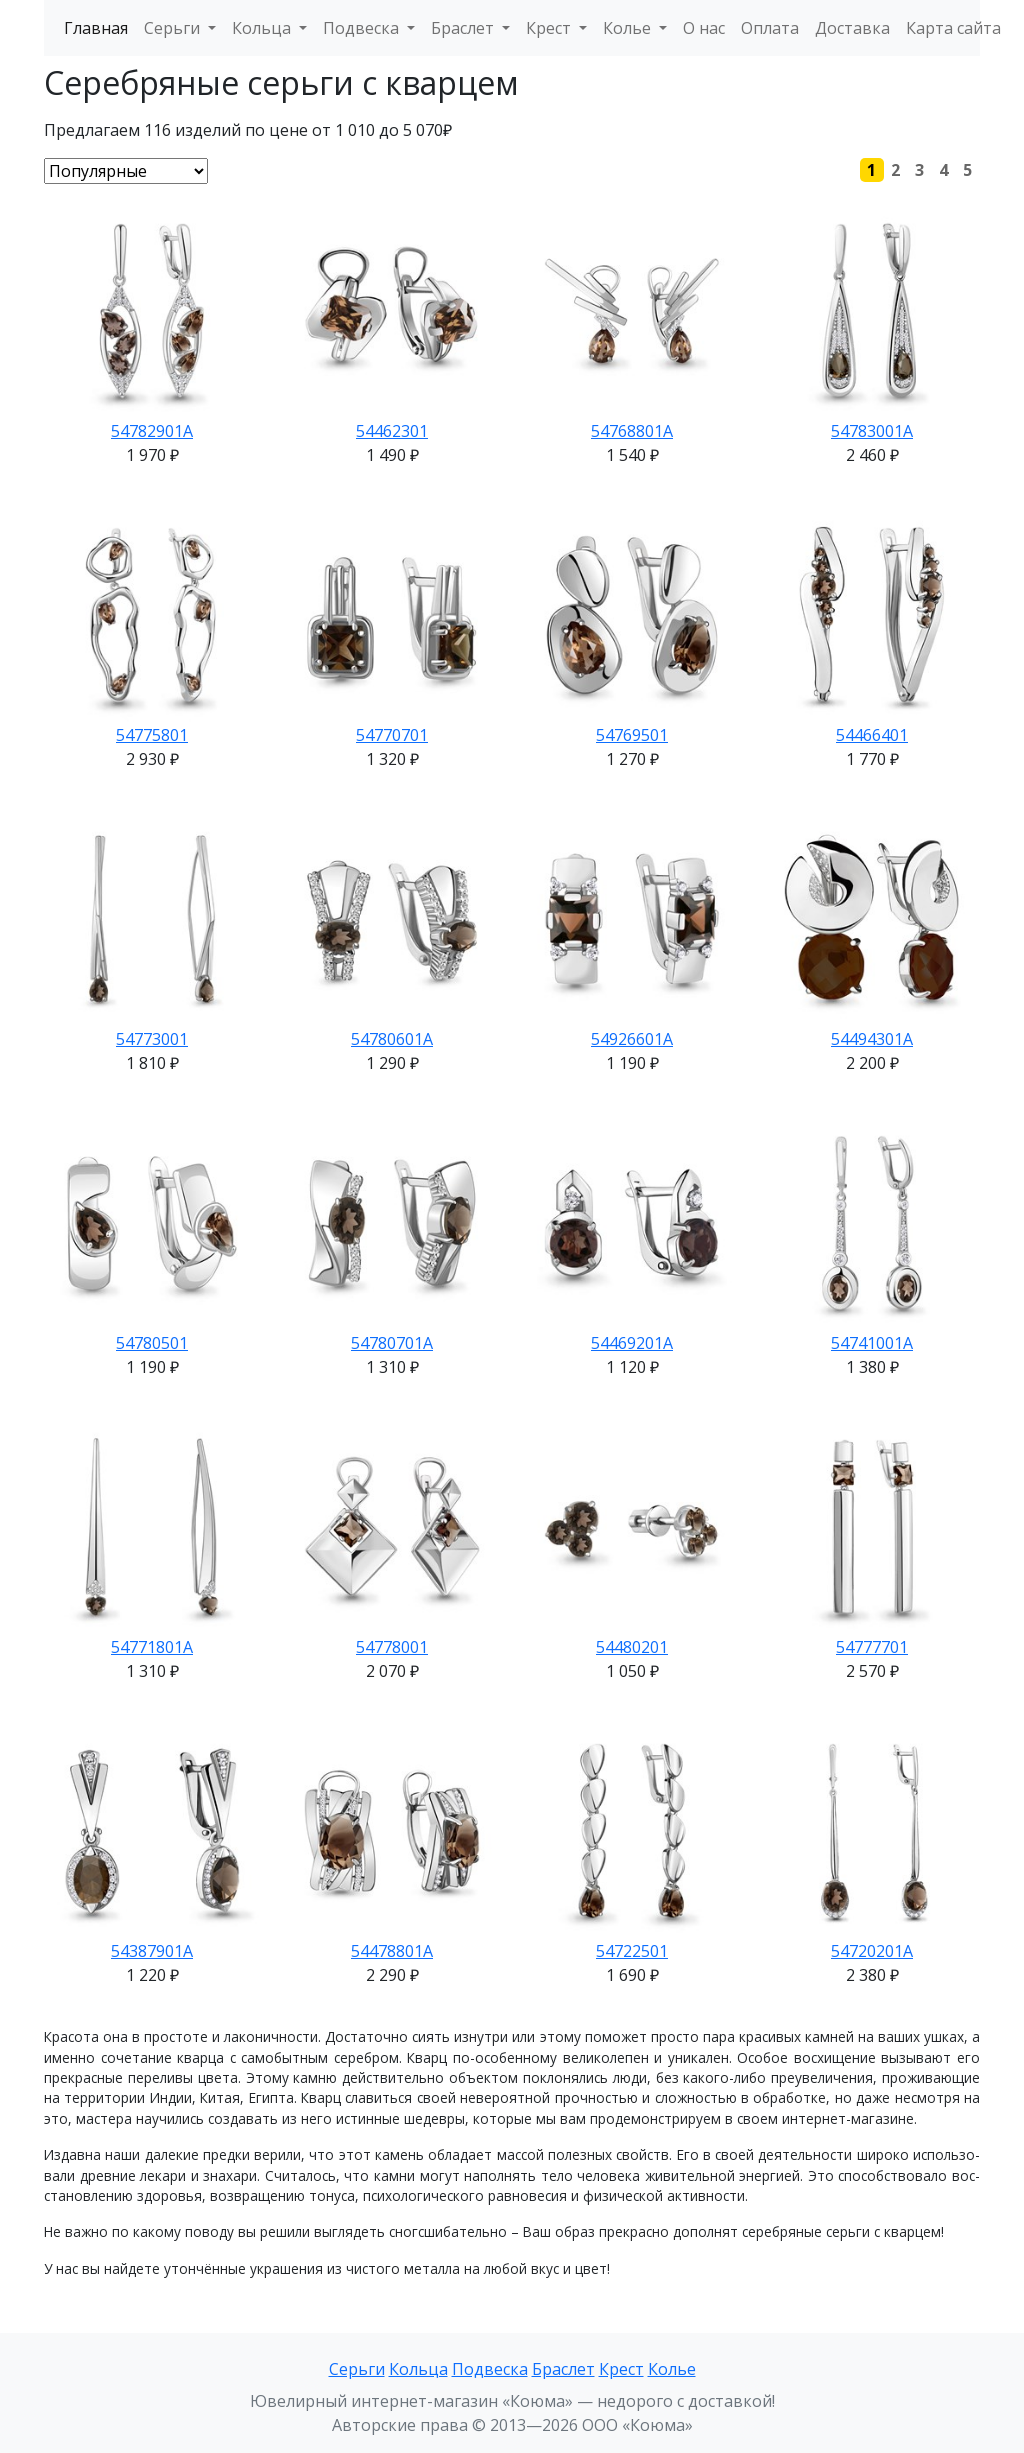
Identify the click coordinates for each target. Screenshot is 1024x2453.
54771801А (152, 1647)
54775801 (152, 735)
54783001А (872, 431)
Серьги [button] (174, 28)
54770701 (392, 735)
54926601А (632, 1039)
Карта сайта (953, 28)
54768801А (632, 431)
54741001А (872, 1343)
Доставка (852, 28)
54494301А (872, 1039)
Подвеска (490, 2369)
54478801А (392, 1951)
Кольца (418, 2369)
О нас (704, 28)
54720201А (872, 1951)
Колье (672, 2369)
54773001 (152, 1039)
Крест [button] (550, 28)
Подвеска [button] (363, 28)
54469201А (632, 1343)
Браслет (563, 2369)
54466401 (872, 735)
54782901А (152, 431)
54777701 (872, 1647)
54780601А (392, 1039)
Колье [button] (629, 28)
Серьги (357, 2369)
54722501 (632, 1951)
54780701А (392, 1343)
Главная (96, 28)
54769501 (632, 735)
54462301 (392, 431)
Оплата (770, 28)
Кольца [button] (263, 28)
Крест (621, 2369)
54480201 (632, 1647)
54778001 (392, 1647)
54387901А (152, 1951)
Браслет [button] (464, 28)
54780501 (152, 1343)
